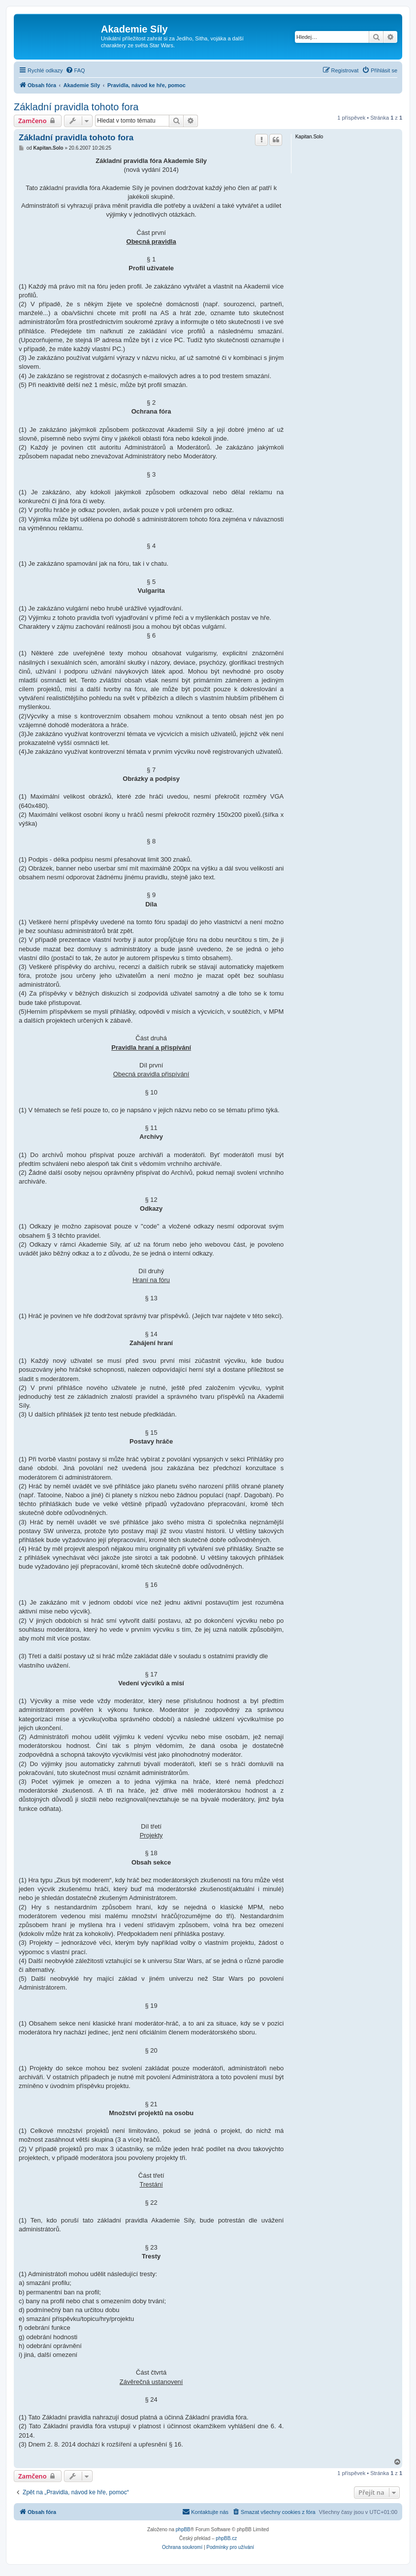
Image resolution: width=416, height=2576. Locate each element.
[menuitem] (75, 70)
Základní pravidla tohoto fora (76, 106)
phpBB (183, 2529)
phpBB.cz (226, 2538)
